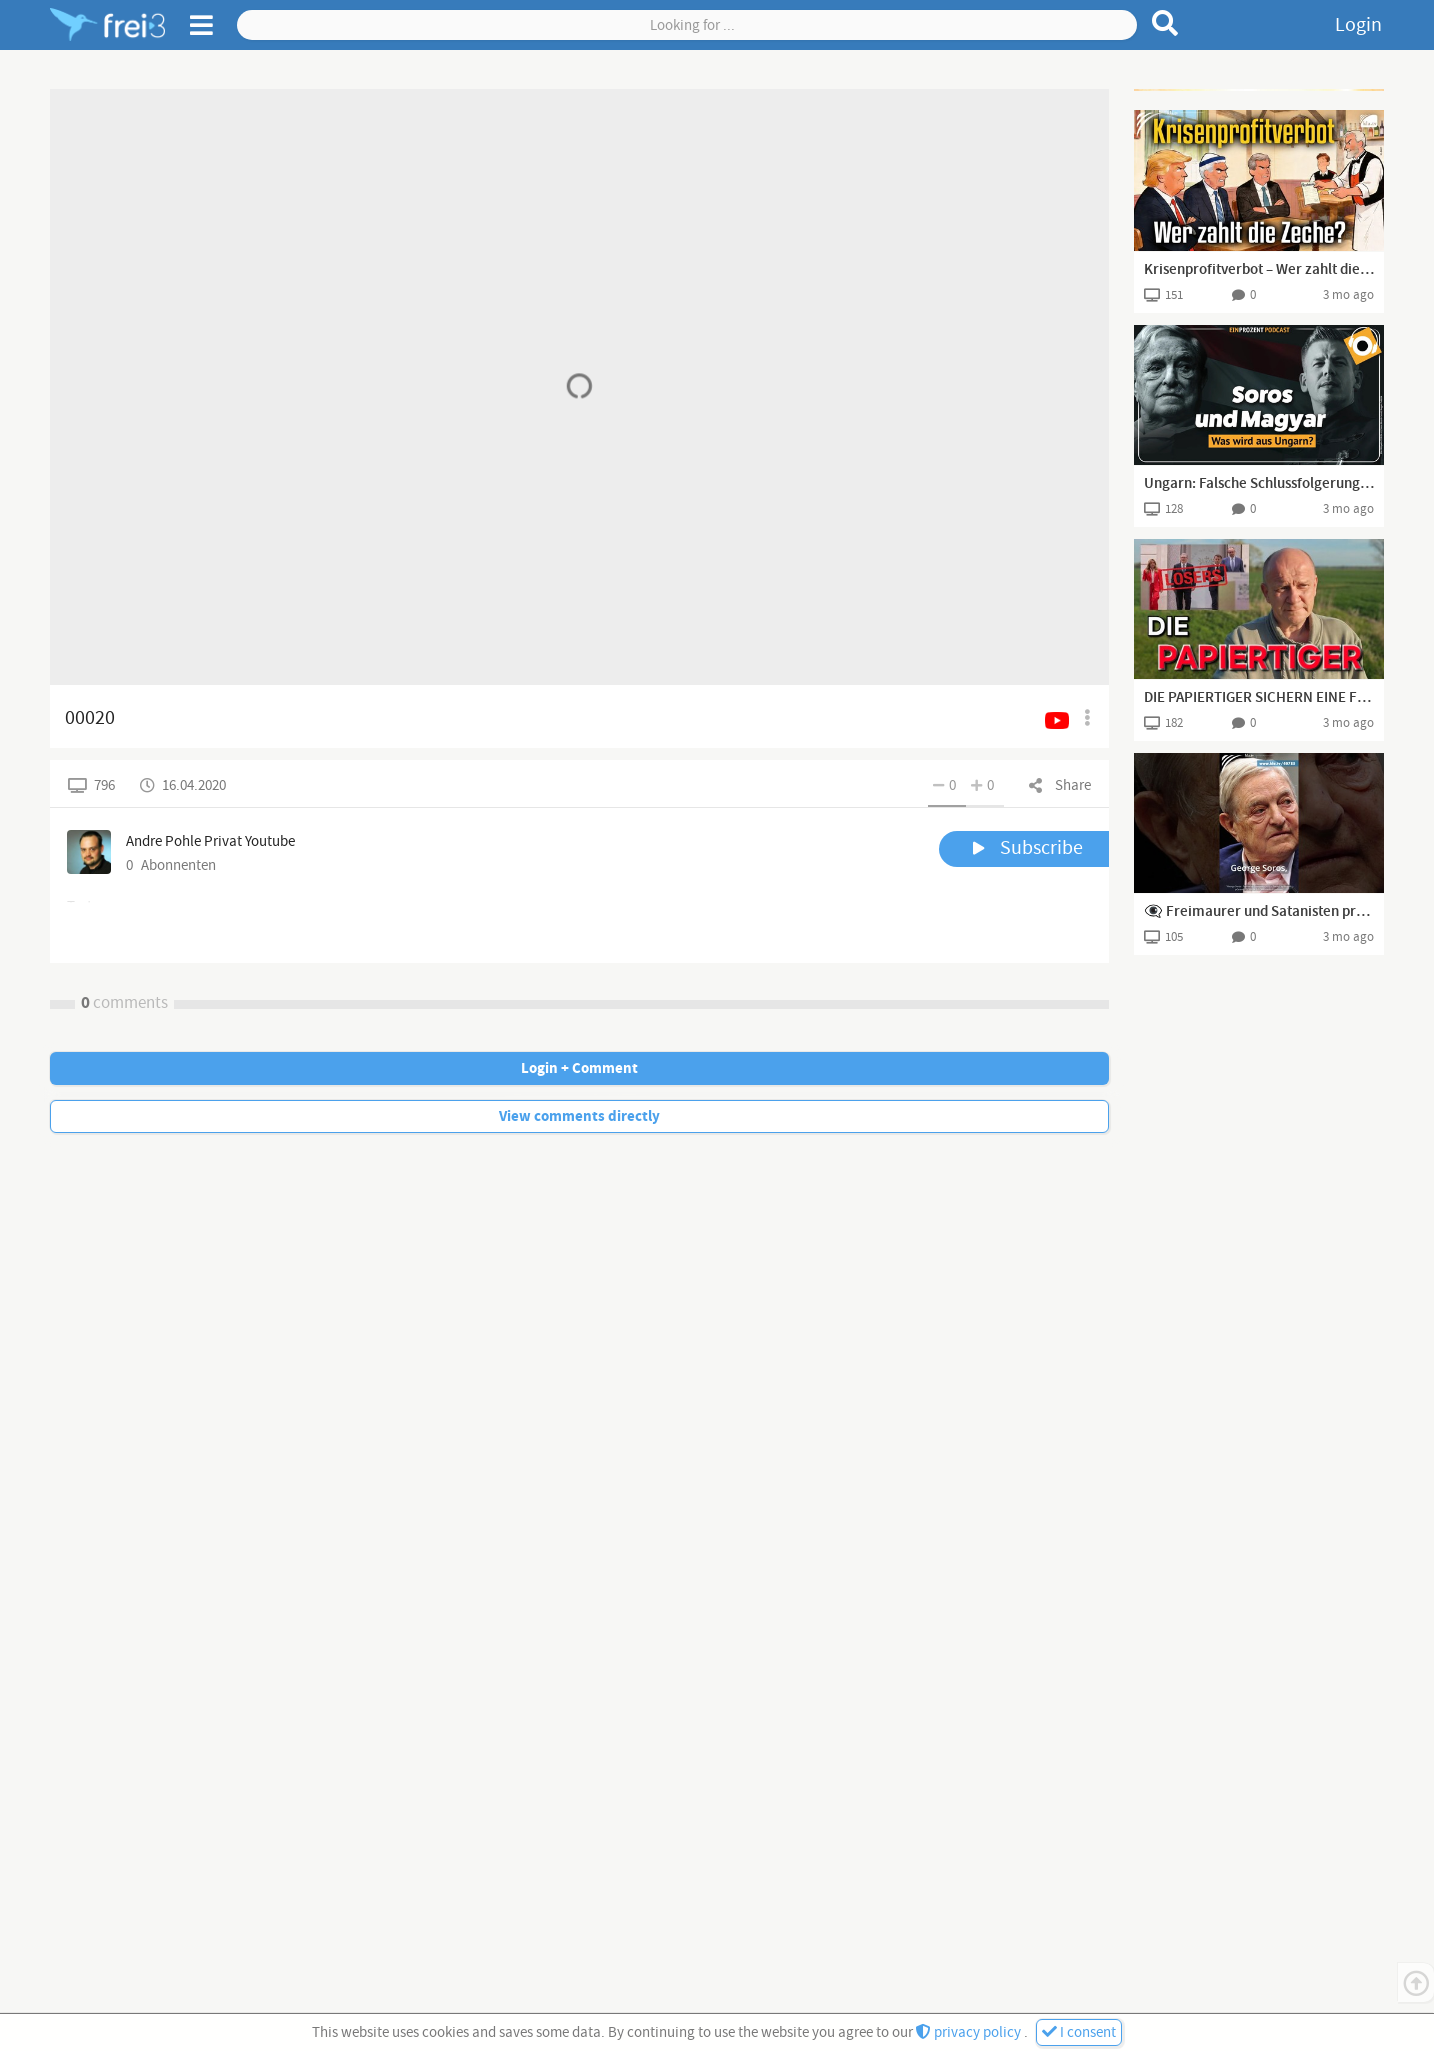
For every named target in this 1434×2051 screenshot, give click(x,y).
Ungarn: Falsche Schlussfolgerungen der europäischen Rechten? (1259, 484)
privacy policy (970, 2032)
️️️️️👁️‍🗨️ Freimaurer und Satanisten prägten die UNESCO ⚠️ (1259, 912)
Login (1358, 25)
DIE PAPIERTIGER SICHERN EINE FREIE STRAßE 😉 (1259, 698)
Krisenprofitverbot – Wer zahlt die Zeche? (1259, 270)
